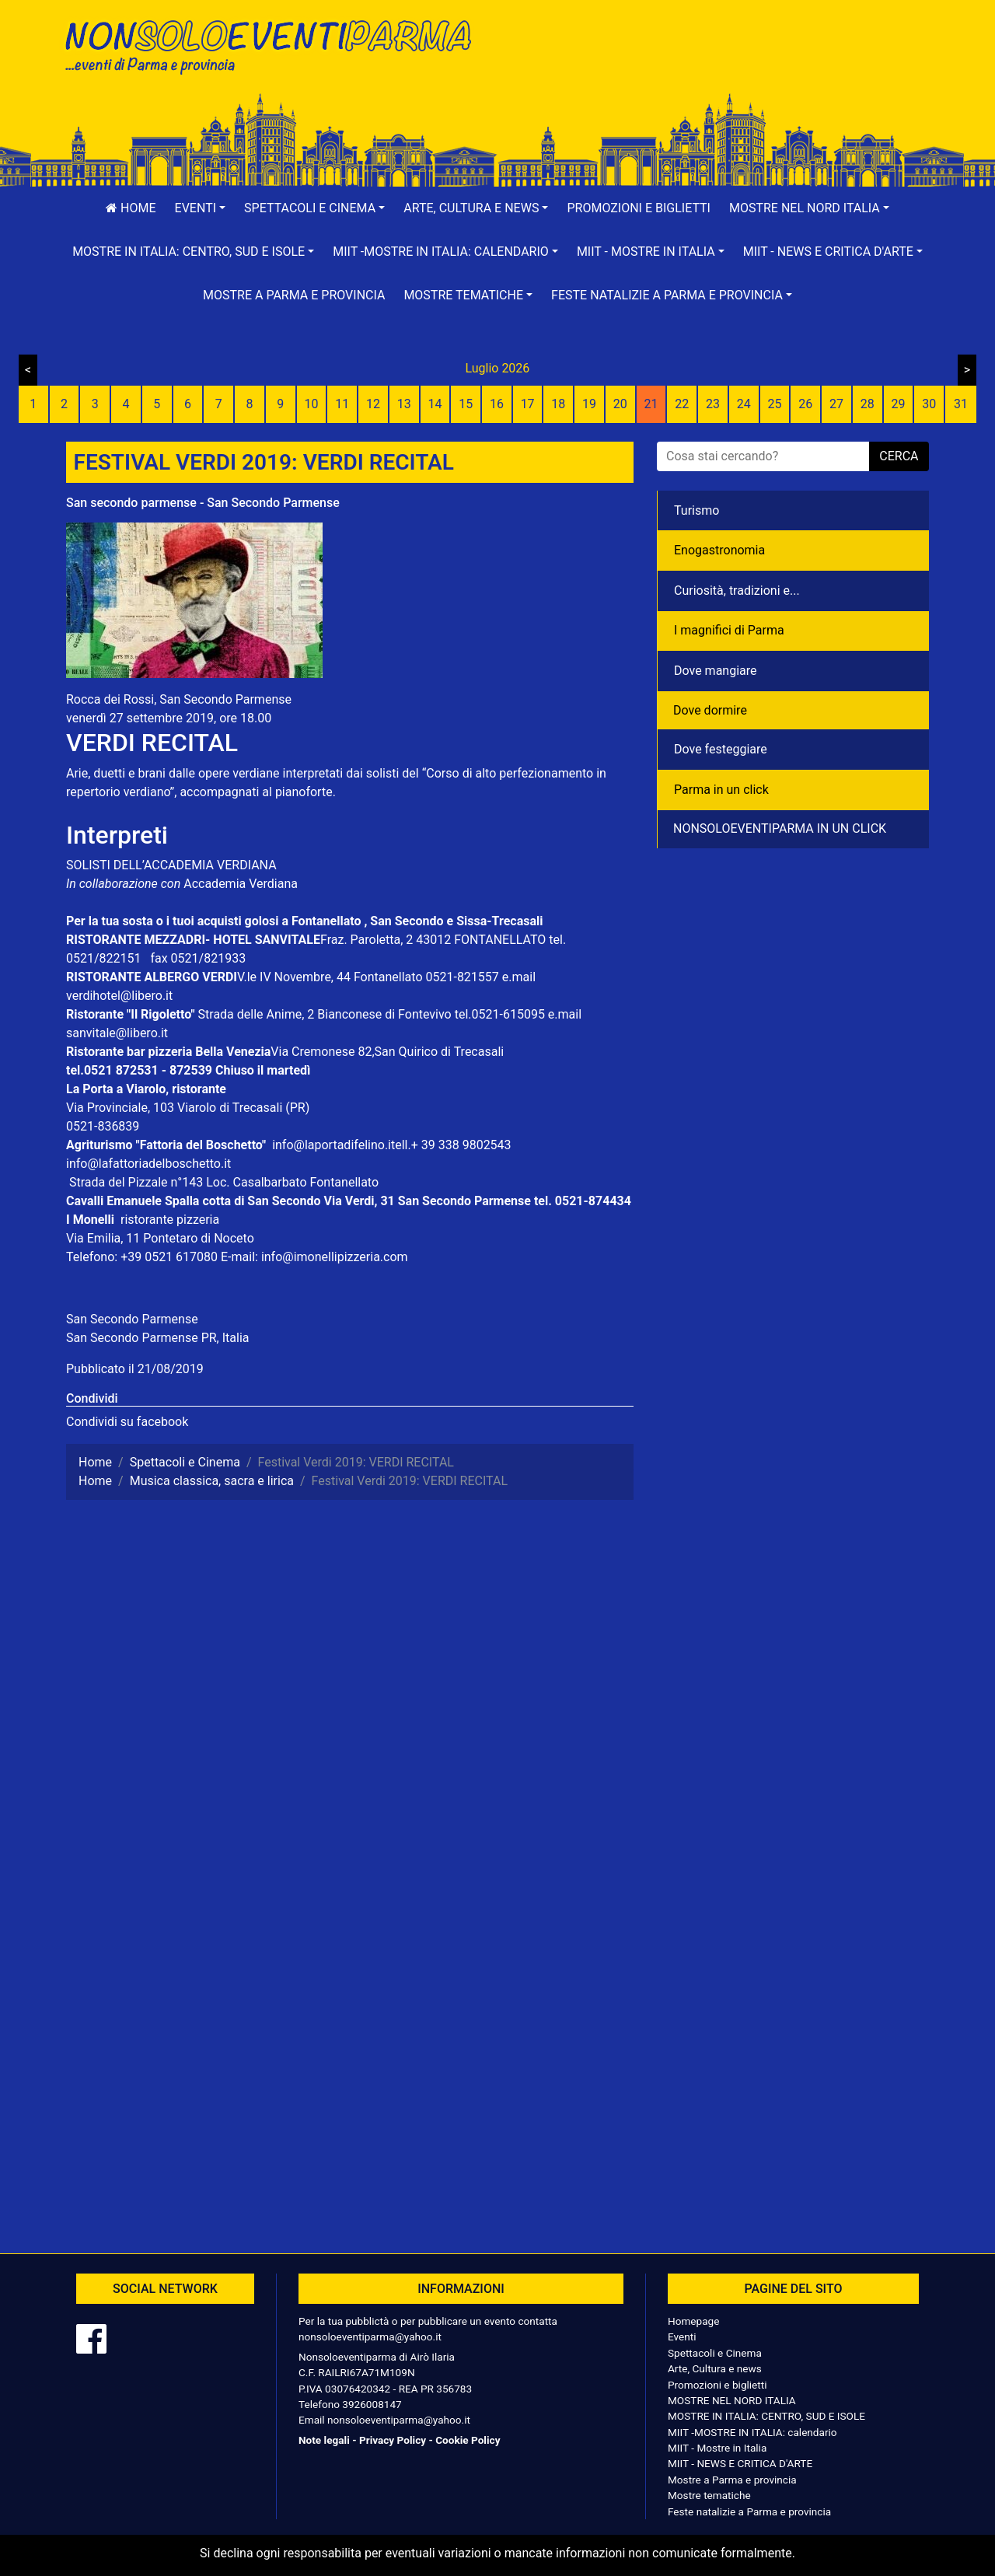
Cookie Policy (467, 2440)
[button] (201, 208)
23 (713, 404)
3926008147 (371, 2404)
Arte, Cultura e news (715, 2368)
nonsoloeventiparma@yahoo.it (370, 2336)
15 (466, 404)
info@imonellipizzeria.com (334, 1257)
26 (805, 404)
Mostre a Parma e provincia (294, 295)
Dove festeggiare (720, 749)
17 (528, 404)
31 (961, 404)
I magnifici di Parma (729, 630)
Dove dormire (710, 710)
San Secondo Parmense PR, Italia (157, 1337)
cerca (898, 456)
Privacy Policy (392, 2440)
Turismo (696, 510)
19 (589, 404)
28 (868, 404)
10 (311, 404)
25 (775, 404)
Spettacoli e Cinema (715, 2353)
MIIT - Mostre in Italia (717, 2447)
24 (744, 404)
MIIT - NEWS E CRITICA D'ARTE (740, 2463)
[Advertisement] (719, 63)
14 (435, 404)
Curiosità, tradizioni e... (737, 590)
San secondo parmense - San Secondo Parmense (203, 502)
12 (373, 404)
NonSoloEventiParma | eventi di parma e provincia (276, 44)
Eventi (682, 2336)
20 (620, 404)
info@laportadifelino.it (333, 1145)
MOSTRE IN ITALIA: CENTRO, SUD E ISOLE (766, 2416)
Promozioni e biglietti (638, 208)
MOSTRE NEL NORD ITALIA (732, 2400)
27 (836, 404)
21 (651, 404)
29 (898, 404)
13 (404, 404)
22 (682, 404)
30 (929, 404)
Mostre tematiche (709, 2495)
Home (130, 208)
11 (342, 404)
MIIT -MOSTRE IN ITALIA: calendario (752, 2432)
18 (558, 404)
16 (497, 404)
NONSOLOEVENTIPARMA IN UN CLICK (779, 828)
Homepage (693, 2321)
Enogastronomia (719, 550)
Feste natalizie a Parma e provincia (749, 2511)
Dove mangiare (715, 670)
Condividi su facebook (127, 1421)
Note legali (324, 2440)
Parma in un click (721, 789)
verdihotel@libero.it (119, 995)
